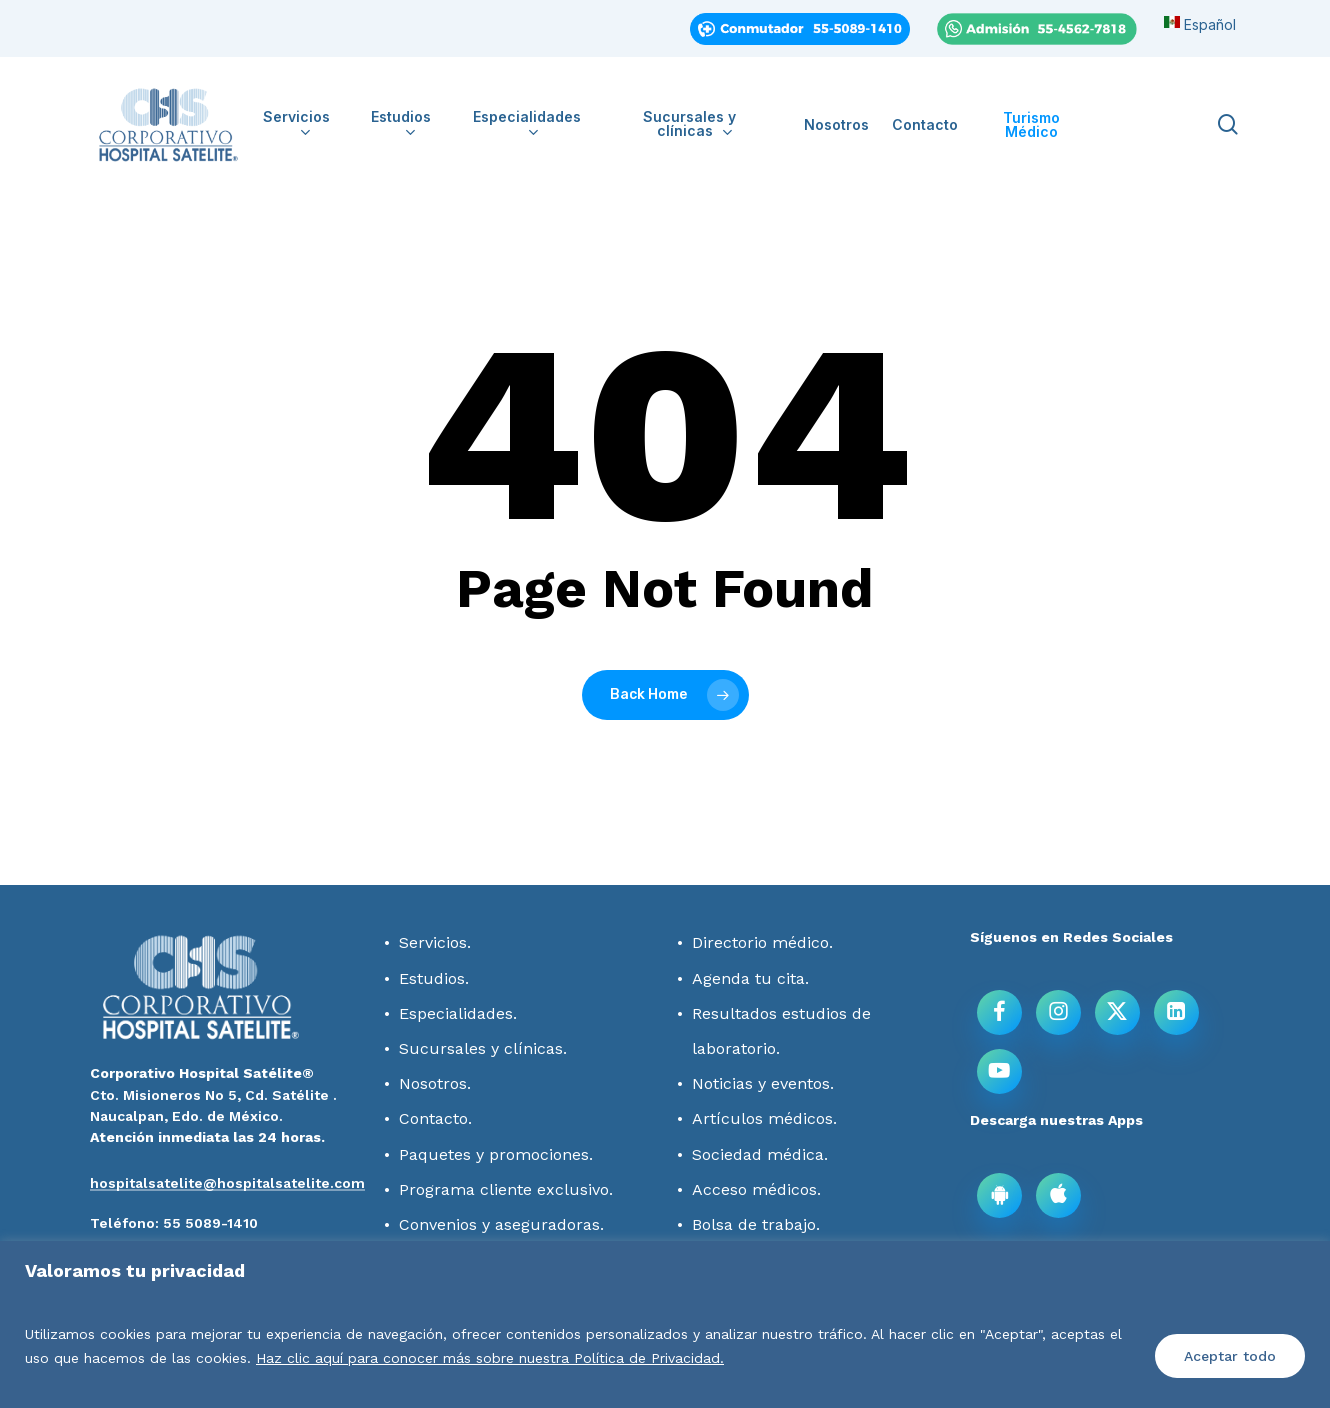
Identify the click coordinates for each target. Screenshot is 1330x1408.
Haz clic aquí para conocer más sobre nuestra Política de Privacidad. (490, 1358)
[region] (665, 1324)
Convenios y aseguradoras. (501, 1224)
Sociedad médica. (760, 1154)
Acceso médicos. (756, 1189)
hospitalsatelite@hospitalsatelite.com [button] (227, 1183)
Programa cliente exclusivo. (506, 1189)
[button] (174, 1223)
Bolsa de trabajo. (756, 1224)
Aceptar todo (1230, 1356)
